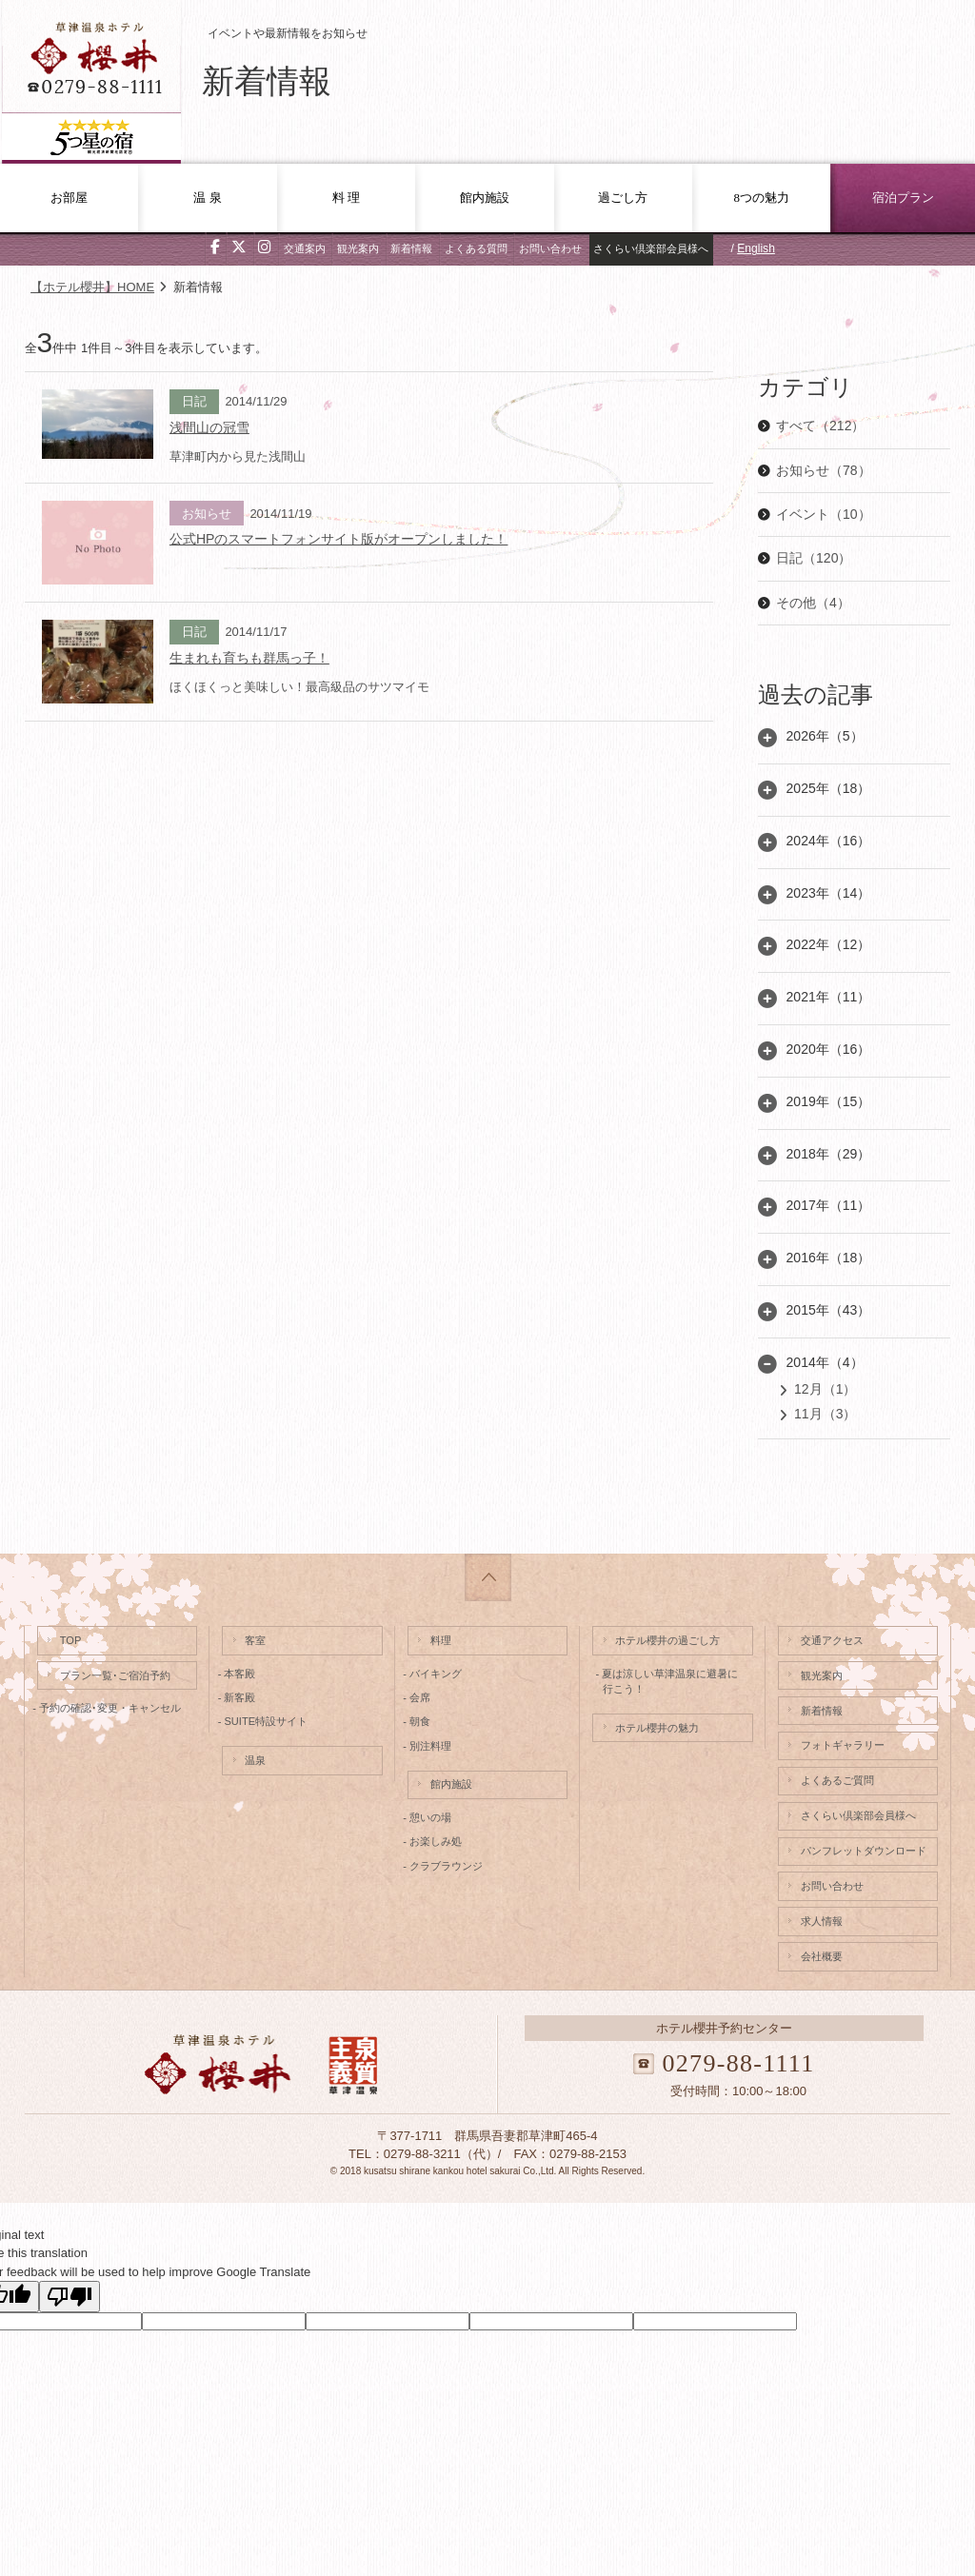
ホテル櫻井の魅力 (657, 1728)
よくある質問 (476, 248)
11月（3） (825, 1413)
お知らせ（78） (823, 470)
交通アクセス (832, 1640)
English (756, 248)
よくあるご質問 (837, 1780)
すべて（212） (820, 425)
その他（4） (813, 602)
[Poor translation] (69, 2296)
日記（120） (813, 557)
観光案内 (358, 248)
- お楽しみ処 (435, 1841)
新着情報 (411, 248)
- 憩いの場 (429, 1817)
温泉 (255, 1760)
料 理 (346, 197)
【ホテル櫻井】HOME (92, 287)
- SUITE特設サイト (265, 1721)
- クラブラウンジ (445, 1866)
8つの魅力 (761, 197)
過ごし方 (622, 197)
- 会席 (419, 1697)
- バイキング (435, 1673)
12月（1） (825, 1389)
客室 (255, 1640)
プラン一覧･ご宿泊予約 (115, 1675)
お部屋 (69, 197)
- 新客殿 (238, 1697)
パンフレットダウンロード (863, 1850)
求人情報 (822, 1921)
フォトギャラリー (843, 1745)
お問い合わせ (550, 248)
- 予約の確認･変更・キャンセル (109, 1708)
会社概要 (822, 1956)
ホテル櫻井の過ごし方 (667, 1640)
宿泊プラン (903, 197)
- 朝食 (419, 1721)
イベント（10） (823, 514)
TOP (71, 1640)
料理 (440, 1640)
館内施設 (484, 197)
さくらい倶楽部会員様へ (650, 248)
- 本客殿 (238, 1673)
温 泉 (207, 197)
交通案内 (305, 248)
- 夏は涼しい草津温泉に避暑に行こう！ (667, 1681)
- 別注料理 (429, 1746)
